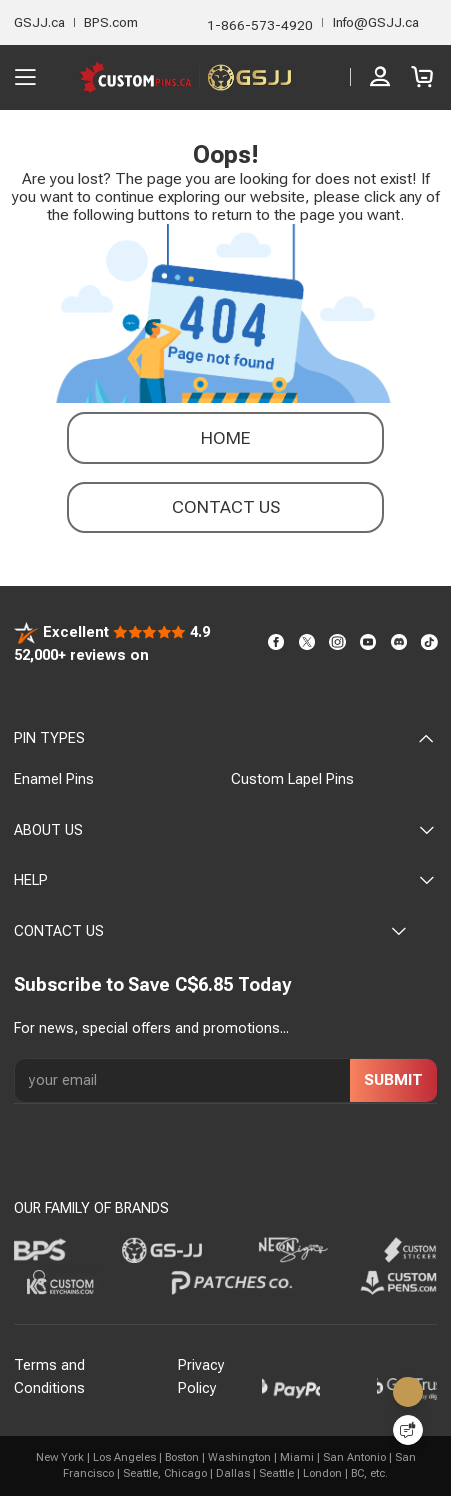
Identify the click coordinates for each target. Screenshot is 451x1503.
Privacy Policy (201, 1377)
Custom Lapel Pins (292, 779)
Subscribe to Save (92, 984)
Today (264, 984)
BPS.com (111, 22)
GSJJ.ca (39, 22)
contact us (226, 507)
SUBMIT (393, 1080)
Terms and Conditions (49, 1377)
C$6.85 (204, 984)
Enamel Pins (54, 779)
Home (225, 438)
